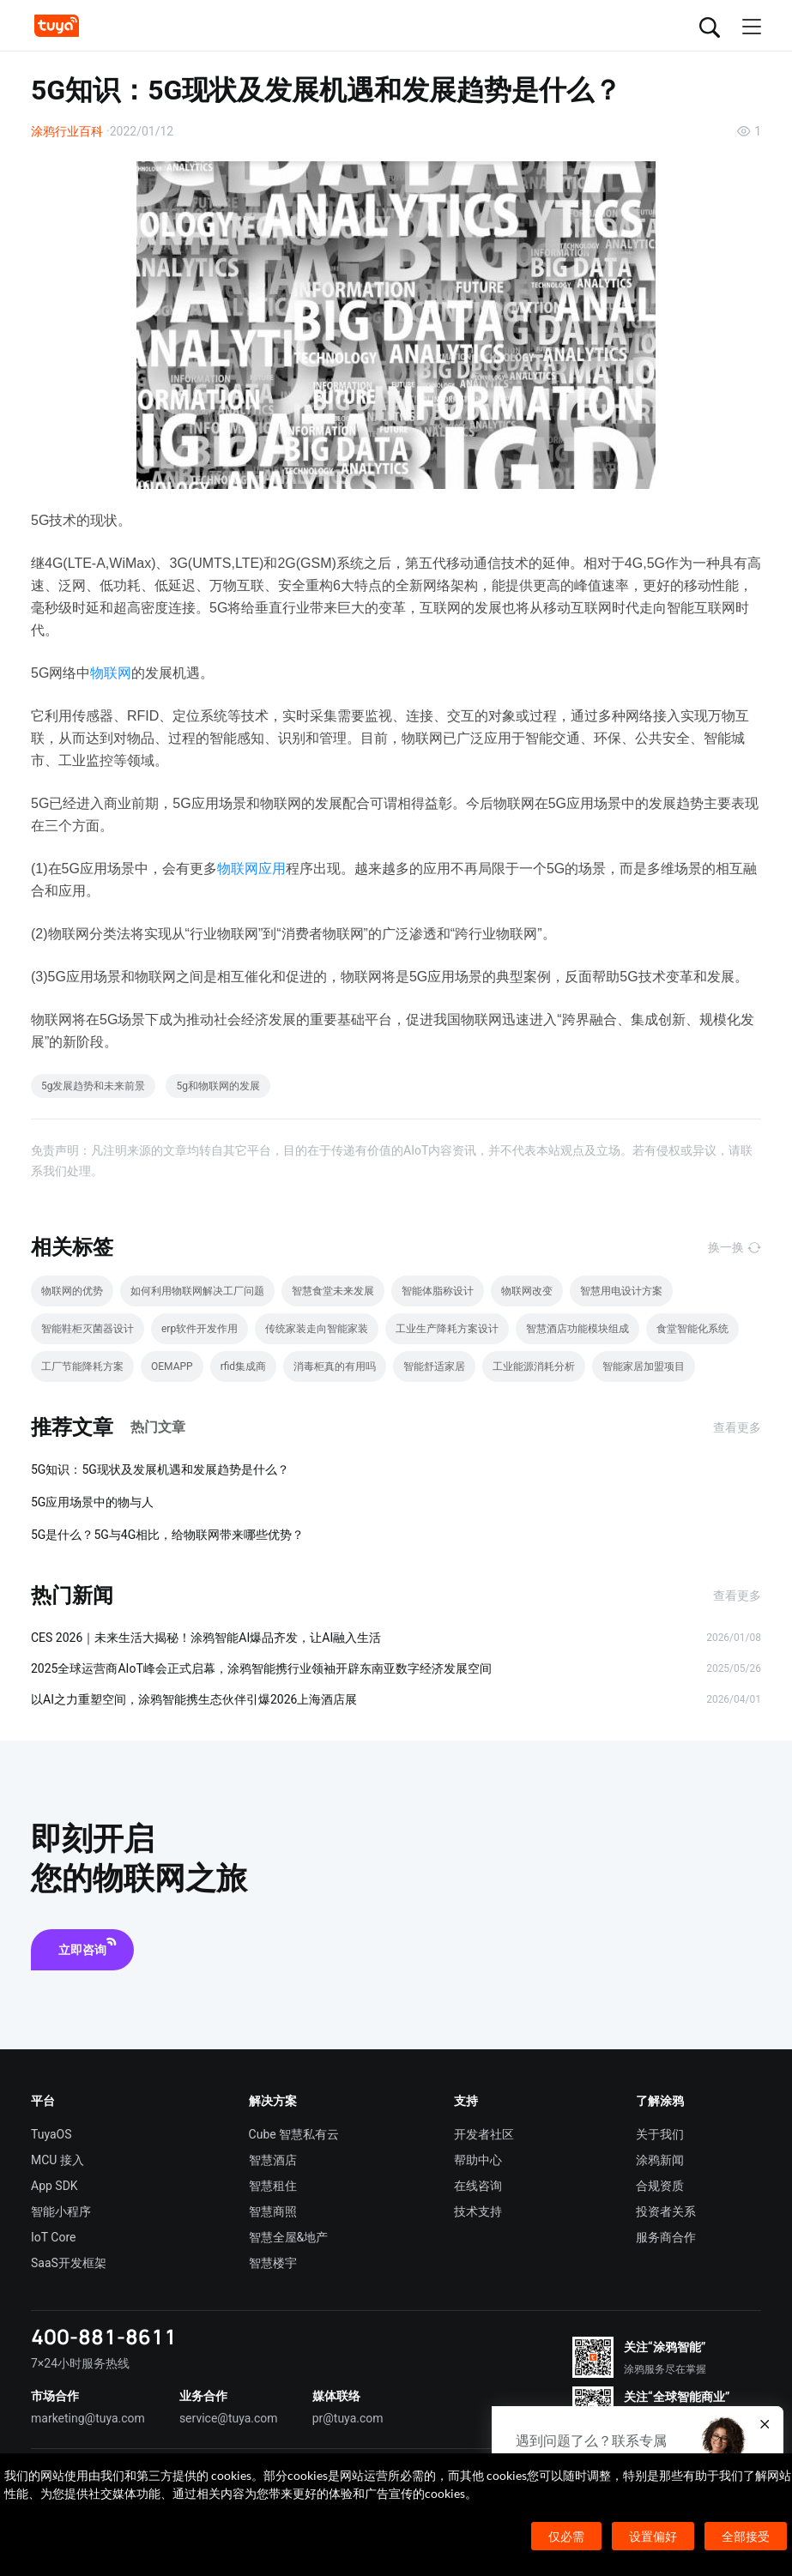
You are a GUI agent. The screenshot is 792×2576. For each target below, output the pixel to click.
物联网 (110, 673)
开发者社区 (484, 2134)
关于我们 (660, 2134)
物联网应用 (251, 868)
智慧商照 (273, 2211)
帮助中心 (478, 2160)
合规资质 (660, 2186)
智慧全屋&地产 (289, 2237)
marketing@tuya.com (88, 2418)
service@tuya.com (228, 2418)
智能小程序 (61, 2211)
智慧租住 (273, 2186)
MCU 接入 (57, 2160)
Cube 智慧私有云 (294, 2134)
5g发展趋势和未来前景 (93, 1086)
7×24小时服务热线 (80, 2363)
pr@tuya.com (348, 2418)
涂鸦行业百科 (67, 131)
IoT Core (53, 2237)
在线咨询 (478, 2186)
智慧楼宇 (273, 2263)
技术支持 (478, 2211)
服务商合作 (666, 2237)
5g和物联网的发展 (217, 1086)
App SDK (54, 2186)
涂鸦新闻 (660, 2160)
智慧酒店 (273, 2160)
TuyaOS (51, 2134)
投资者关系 (666, 2211)
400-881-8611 (104, 2336)
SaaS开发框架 (68, 2263)
